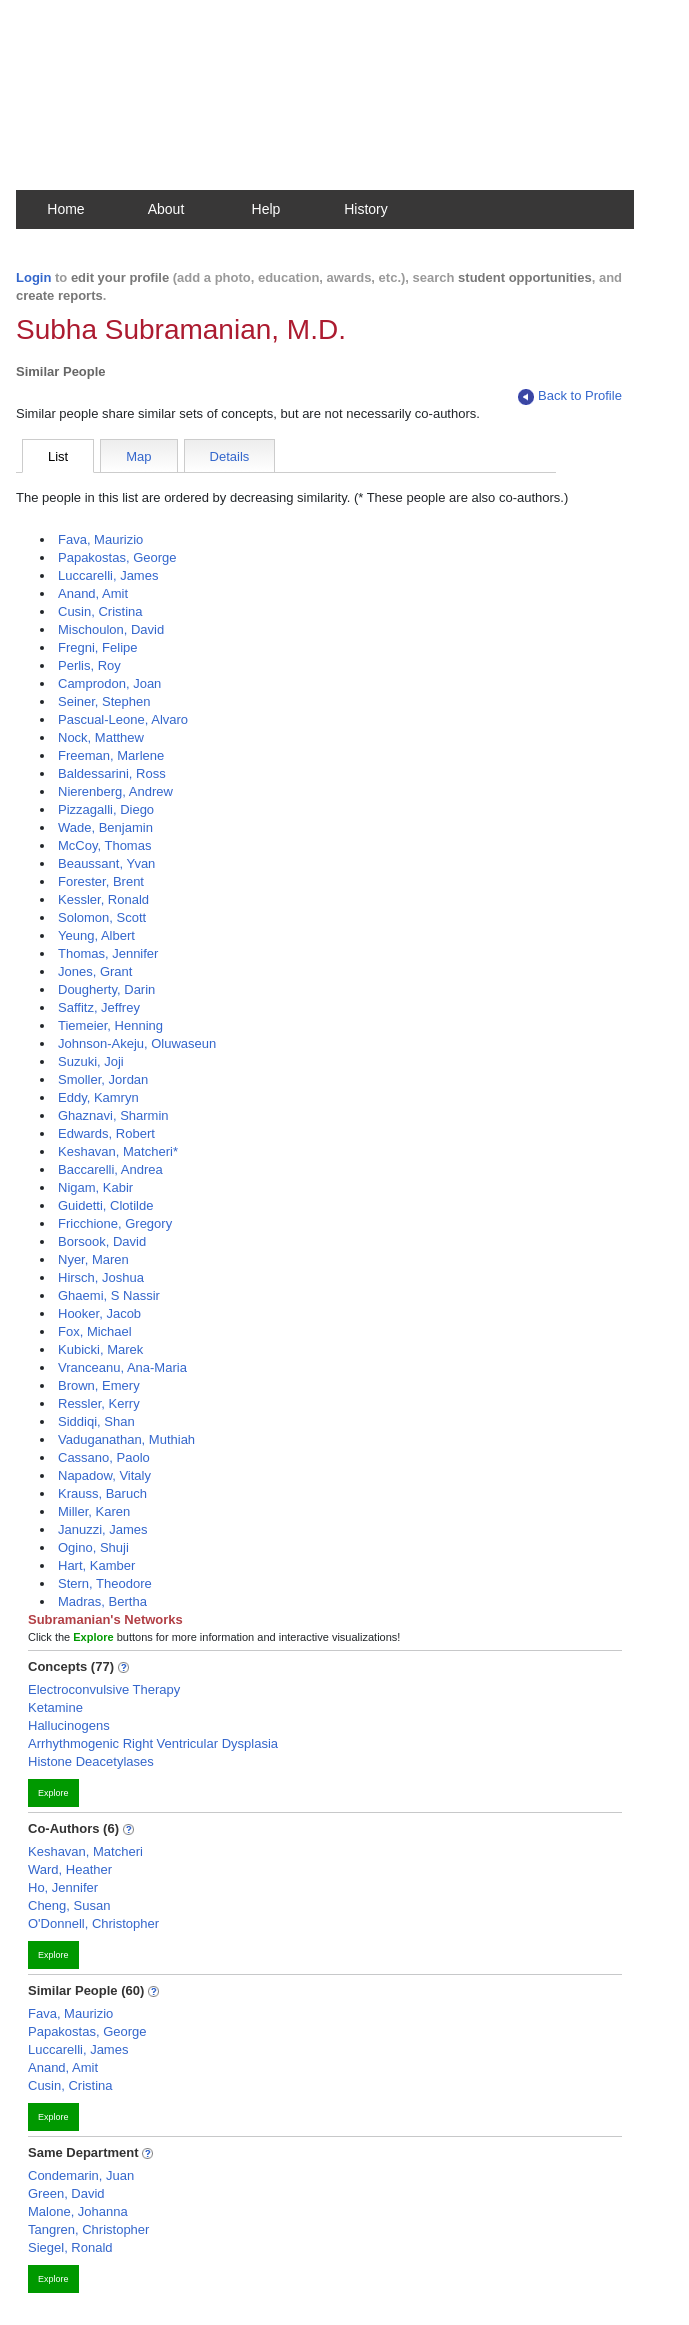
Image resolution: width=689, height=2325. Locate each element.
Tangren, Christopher (88, 2229)
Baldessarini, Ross (112, 773)
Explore (53, 1793)
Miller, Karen (94, 1511)
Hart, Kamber (96, 1565)
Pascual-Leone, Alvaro (123, 719)
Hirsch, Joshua (101, 1277)
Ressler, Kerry (99, 1403)
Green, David (66, 2193)
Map (138, 456)
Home (65, 209)
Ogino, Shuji (93, 1547)
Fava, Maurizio (100, 539)
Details (230, 456)
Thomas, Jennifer (108, 953)
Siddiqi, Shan (96, 1421)
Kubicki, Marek (100, 1349)
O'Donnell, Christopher (93, 1923)
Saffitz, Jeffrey (99, 1007)
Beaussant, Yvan (106, 863)
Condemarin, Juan (81, 2175)
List (58, 456)
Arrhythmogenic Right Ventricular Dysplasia (153, 1743)
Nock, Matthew (101, 737)
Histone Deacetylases (91, 1761)
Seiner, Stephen (104, 701)
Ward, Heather (70, 1869)
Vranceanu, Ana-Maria (122, 1367)
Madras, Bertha (102, 1601)
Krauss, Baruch (102, 1493)
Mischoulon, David (111, 629)
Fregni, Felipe (97, 647)
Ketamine (55, 1707)
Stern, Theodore (105, 1583)
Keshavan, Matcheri (85, 1851)
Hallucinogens (69, 1725)
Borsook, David (102, 1241)
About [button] (166, 209)
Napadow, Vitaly (104, 1475)
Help (266, 209)
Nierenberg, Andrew (115, 791)
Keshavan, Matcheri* (118, 1151)
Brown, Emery (99, 1385)
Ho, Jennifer (63, 1887)
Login (33, 277)
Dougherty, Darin (106, 989)
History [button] (366, 209)
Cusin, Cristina (100, 611)
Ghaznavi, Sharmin (113, 1115)
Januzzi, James (103, 1529)
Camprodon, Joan (109, 683)
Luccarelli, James (108, 575)
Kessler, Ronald (103, 899)
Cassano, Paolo (104, 1457)
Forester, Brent (101, 881)
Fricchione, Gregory (115, 1223)
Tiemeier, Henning (110, 1025)
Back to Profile (570, 396)
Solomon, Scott (102, 917)
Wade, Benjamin (105, 827)
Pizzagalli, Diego (106, 809)
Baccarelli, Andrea (110, 1169)
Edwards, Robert (106, 1133)
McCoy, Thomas (104, 845)
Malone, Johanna (78, 2211)
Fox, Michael (95, 1331)
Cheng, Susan (69, 1905)
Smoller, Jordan (103, 1079)
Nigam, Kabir (95, 1187)
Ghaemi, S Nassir (109, 1295)
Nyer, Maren (93, 1259)
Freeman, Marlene (111, 755)
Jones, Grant (95, 971)
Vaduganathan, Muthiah (126, 1439)
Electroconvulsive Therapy (104, 1689)
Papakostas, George (117, 557)
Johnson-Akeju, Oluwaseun (137, 1043)
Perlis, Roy (89, 665)
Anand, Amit (93, 593)
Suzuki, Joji (91, 1061)
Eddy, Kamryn (98, 1097)
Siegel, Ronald (70, 2247)
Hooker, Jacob (99, 1313)
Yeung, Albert (96, 935)
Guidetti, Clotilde (105, 1205)
